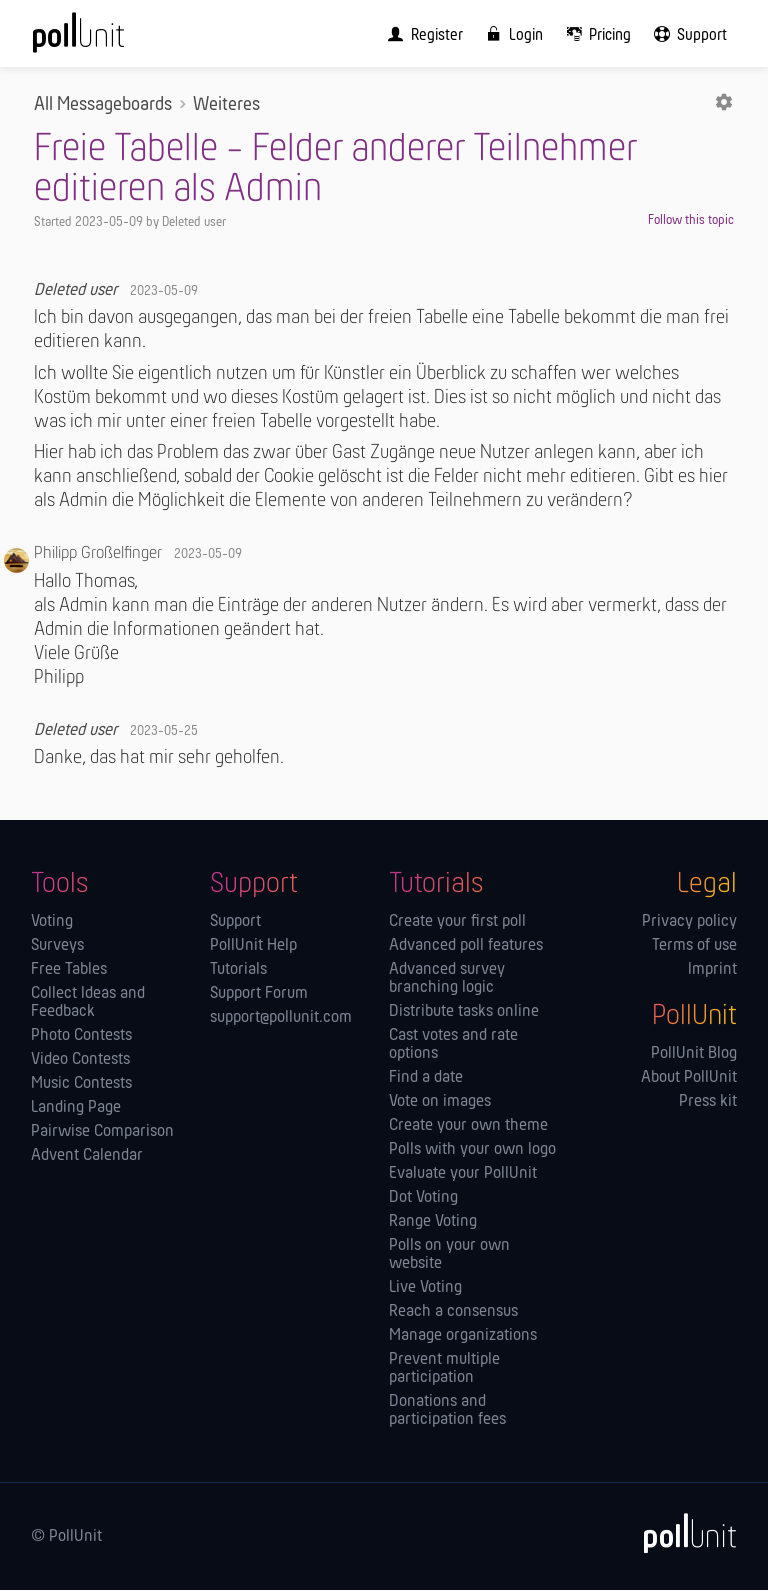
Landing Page (76, 1109)
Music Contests (81, 1085)
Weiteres (226, 106)
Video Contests (80, 1061)
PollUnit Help (253, 947)
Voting (52, 923)
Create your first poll (457, 923)
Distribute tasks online (464, 1013)
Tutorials (238, 971)
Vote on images (440, 1103)
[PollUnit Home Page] (106, 40)
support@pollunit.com (281, 1019)
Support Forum (259, 995)
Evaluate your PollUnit (463, 1175)
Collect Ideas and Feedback (88, 1004)
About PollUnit (689, 1079)
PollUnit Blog (694, 1055)
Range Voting (433, 1223)
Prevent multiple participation (444, 1370)
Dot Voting (423, 1199)
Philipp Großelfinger (98, 554)
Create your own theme (468, 1127)
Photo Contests (81, 1037)
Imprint (712, 971)
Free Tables (69, 971)
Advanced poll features (466, 947)
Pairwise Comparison (102, 1133)
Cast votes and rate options (453, 1046)
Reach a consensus (453, 1313)
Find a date (426, 1079)
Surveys (57, 947)
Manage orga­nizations (463, 1337)
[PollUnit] (681, 1534)
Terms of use (694, 947)
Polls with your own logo (472, 1151)
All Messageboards (103, 106)
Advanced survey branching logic (447, 980)
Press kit (708, 1103)
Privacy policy (689, 923)
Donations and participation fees (447, 1412)
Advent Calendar (87, 1157)
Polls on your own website (449, 1256)
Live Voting (425, 1289)
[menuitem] (421, 34)
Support (235, 923)
